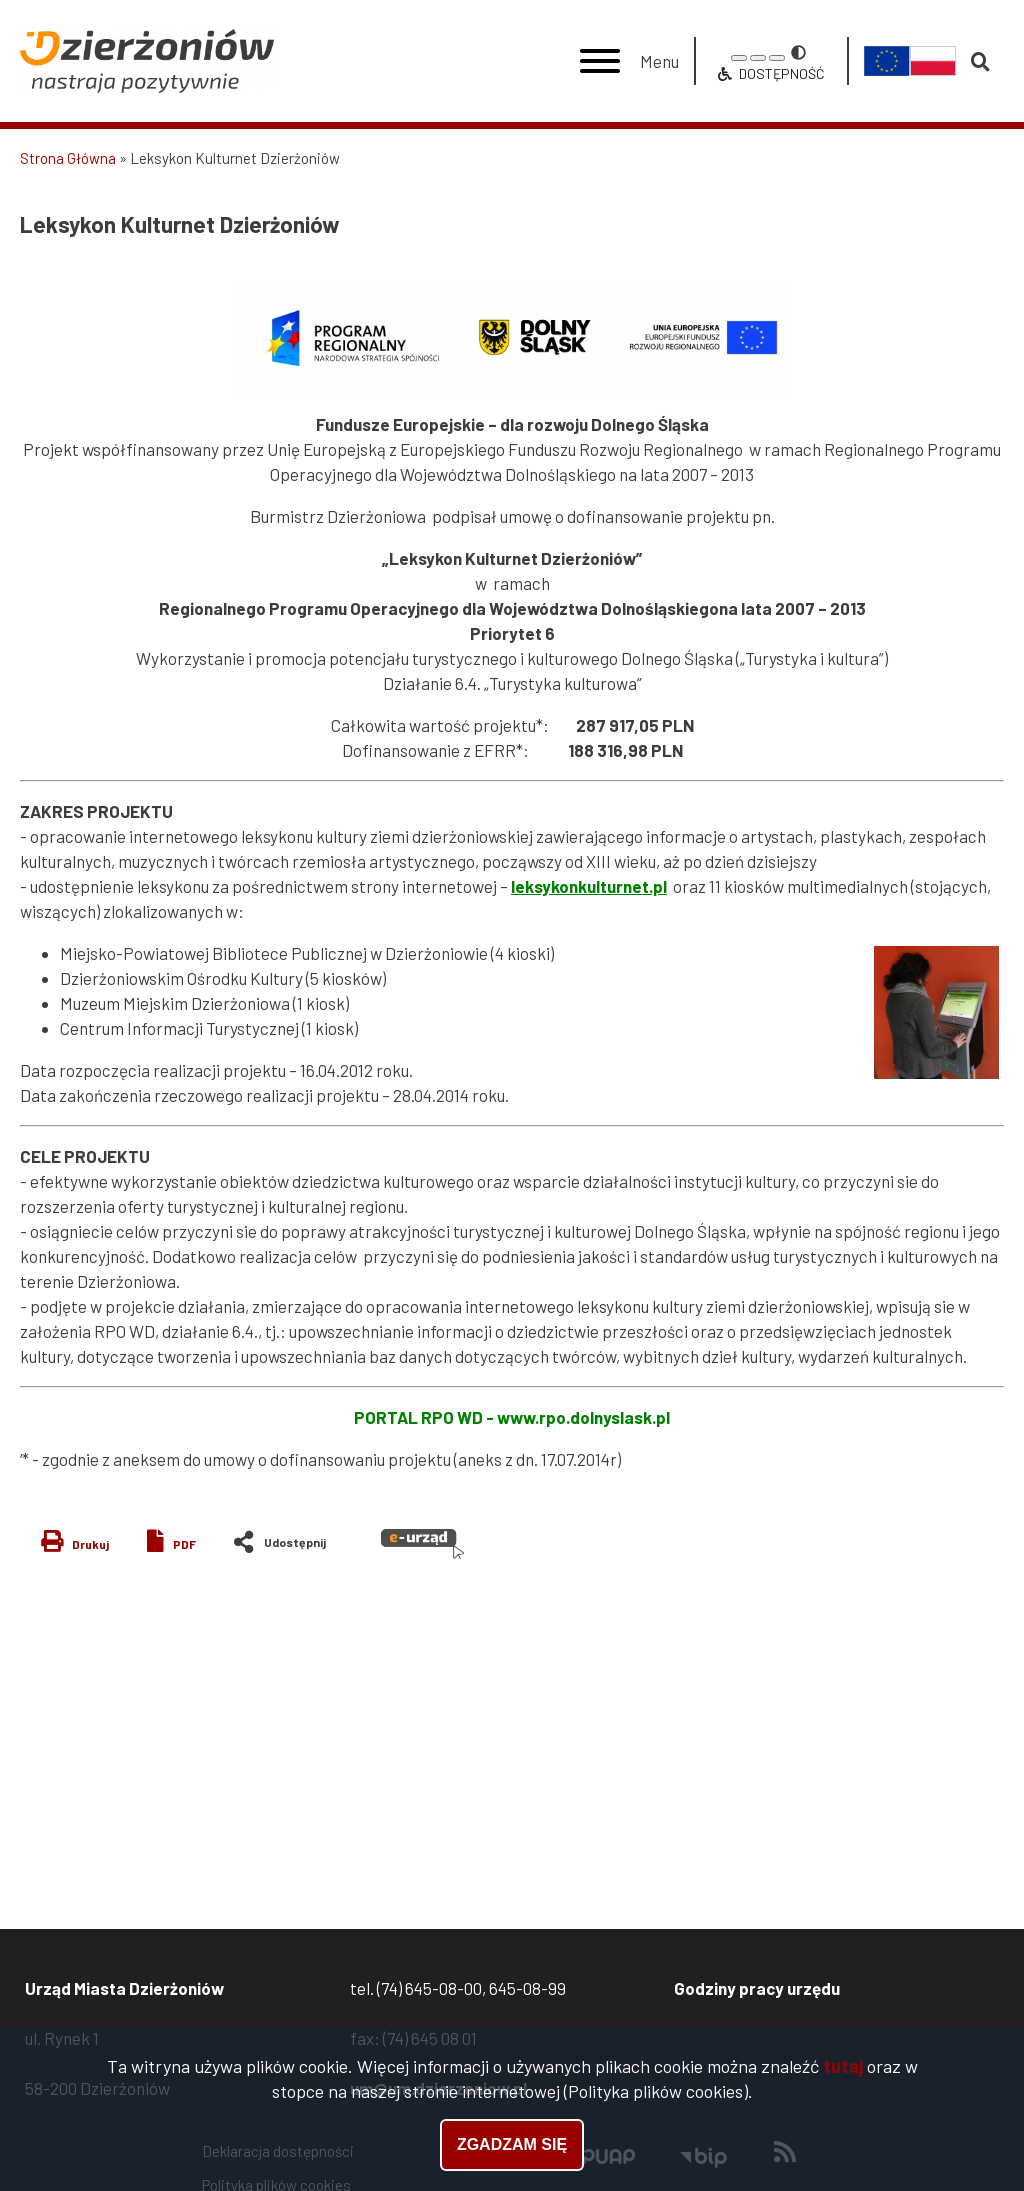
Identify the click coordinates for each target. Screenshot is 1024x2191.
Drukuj (90, 1544)
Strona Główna (68, 158)
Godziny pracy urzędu (757, 1988)
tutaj (843, 2066)
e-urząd (422, 1544)
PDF (184, 1544)
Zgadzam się (512, 2144)
